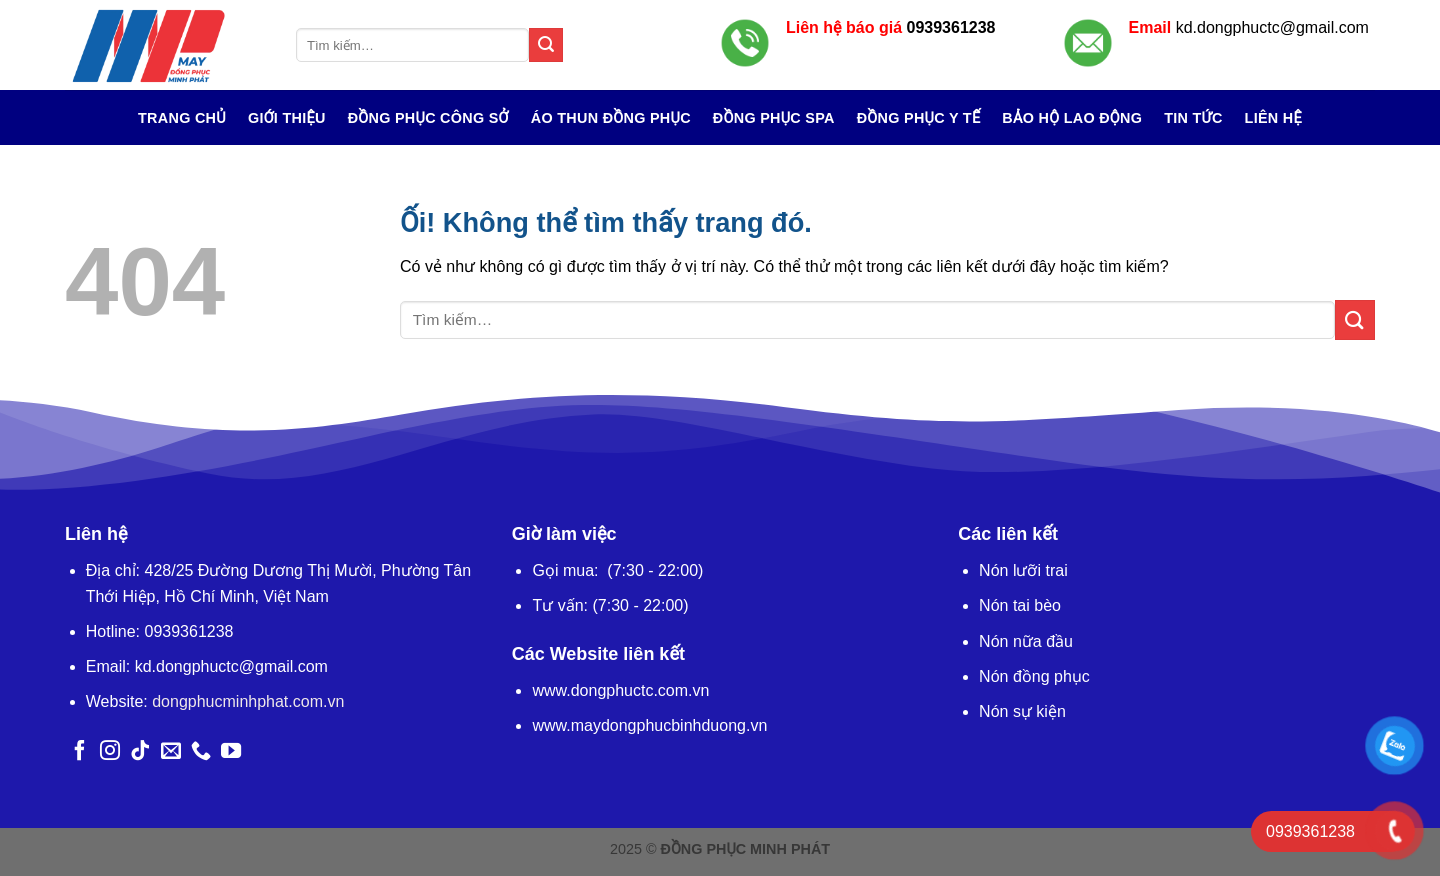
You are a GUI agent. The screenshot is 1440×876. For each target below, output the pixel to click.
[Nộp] (546, 45)
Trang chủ (182, 118)
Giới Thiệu (287, 118)
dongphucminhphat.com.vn (248, 701)
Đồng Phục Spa (774, 118)
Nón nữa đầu (1026, 641)
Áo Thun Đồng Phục (611, 118)
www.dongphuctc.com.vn (620, 690)
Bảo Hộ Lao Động (1072, 118)
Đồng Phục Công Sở (428, 118)
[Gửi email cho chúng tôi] (171, 752)
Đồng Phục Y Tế (919, 118)
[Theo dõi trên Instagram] (110, 752)
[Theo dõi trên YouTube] (231, 752)
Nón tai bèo (1020, 605)
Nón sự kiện (1022, 711)
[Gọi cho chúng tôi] (201, 752)
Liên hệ (1273, 118)
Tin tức (1193, 118)
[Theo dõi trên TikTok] (140, 752)
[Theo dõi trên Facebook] (80, 752)
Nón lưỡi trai (1023, 570)
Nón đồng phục (1034, 676)
